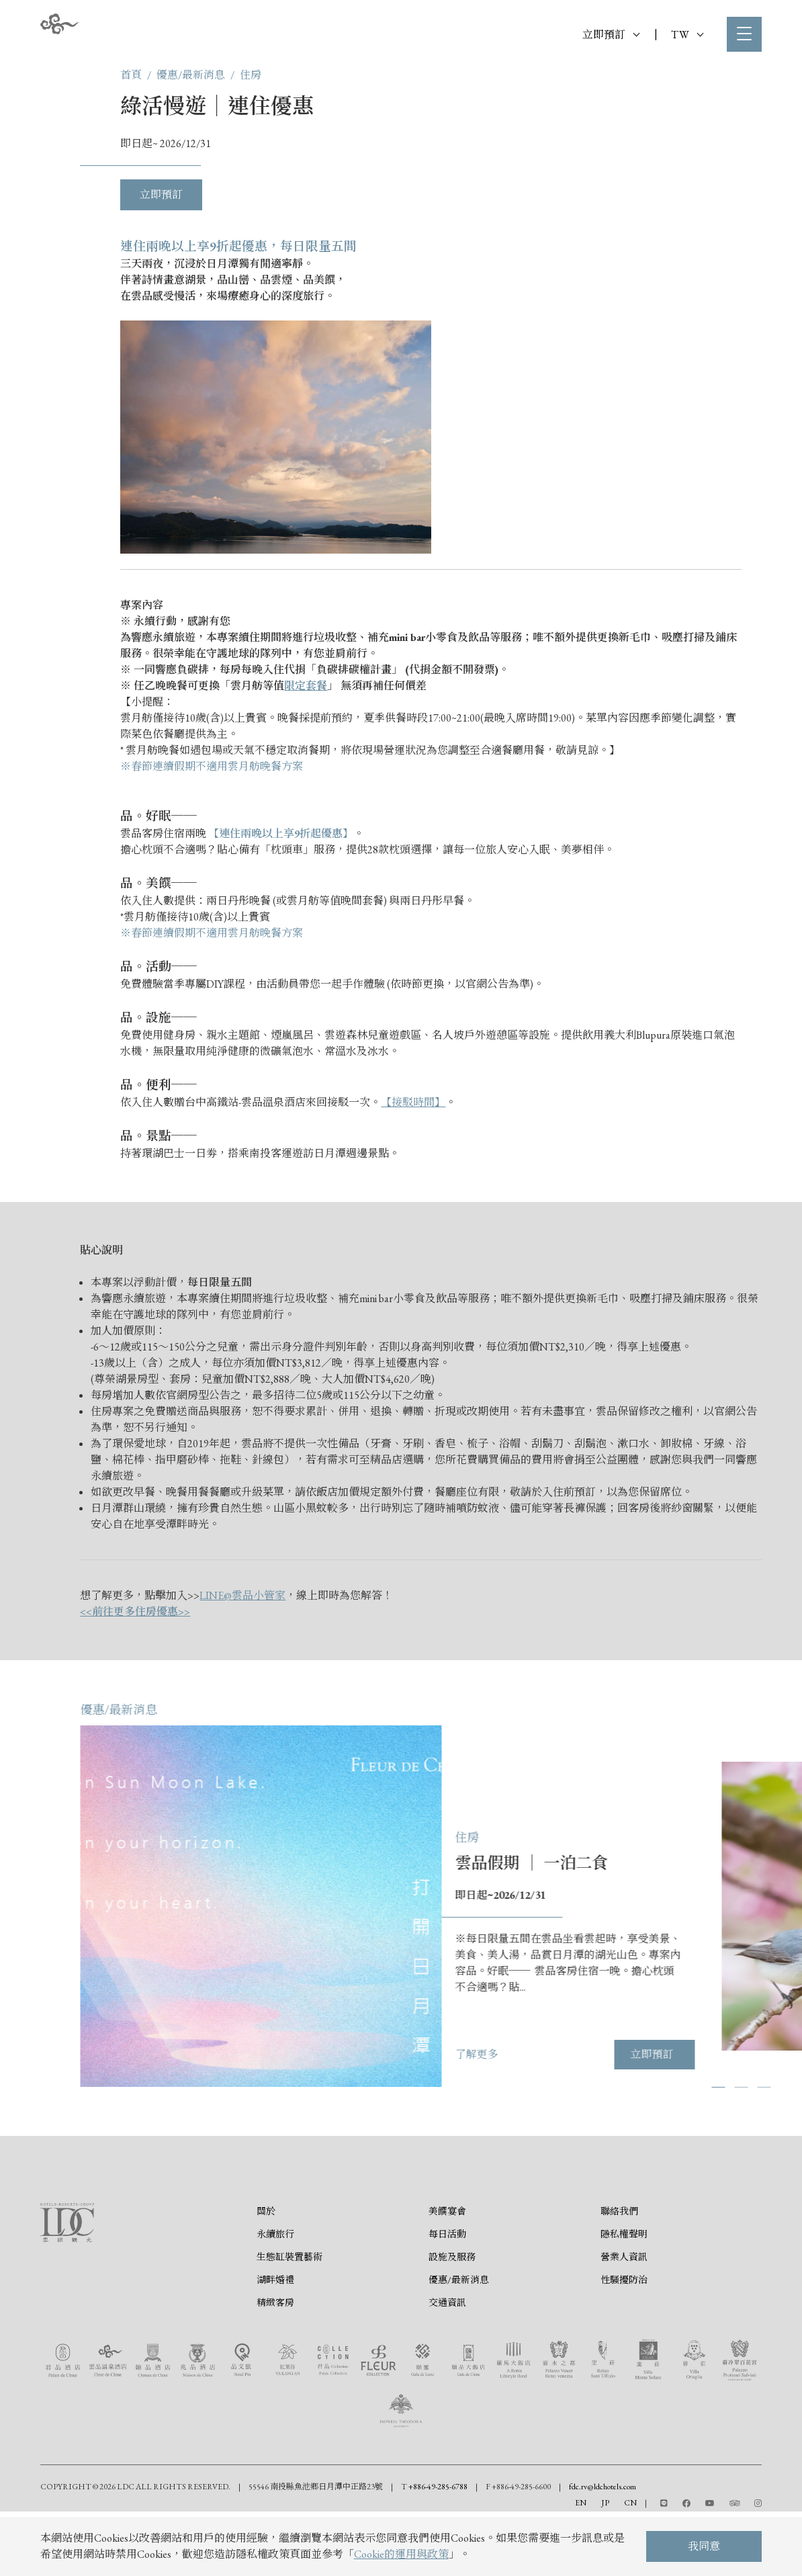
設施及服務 (452, 2292)
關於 (266, 2247)
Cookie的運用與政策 (401, 2554)
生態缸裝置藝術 (289, 2292)
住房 (250, 75)
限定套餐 (305, 686)
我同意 (704, 2546)
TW (687, 35)
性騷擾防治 (624, 2315)
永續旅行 (275, 2270)
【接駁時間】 (413, 1102)
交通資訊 (447, 2338)
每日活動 (447, 2270)
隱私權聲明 (624, 2270)
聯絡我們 (619, 2247)
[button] (779, 2087)
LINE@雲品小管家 (242, 1595)
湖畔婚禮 (275, 2315)
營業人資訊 (624, 2292)
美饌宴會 (447, 2247)
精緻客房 (275, 2338)
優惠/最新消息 (191, 75)
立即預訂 (610, 35)
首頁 (131, 75)
